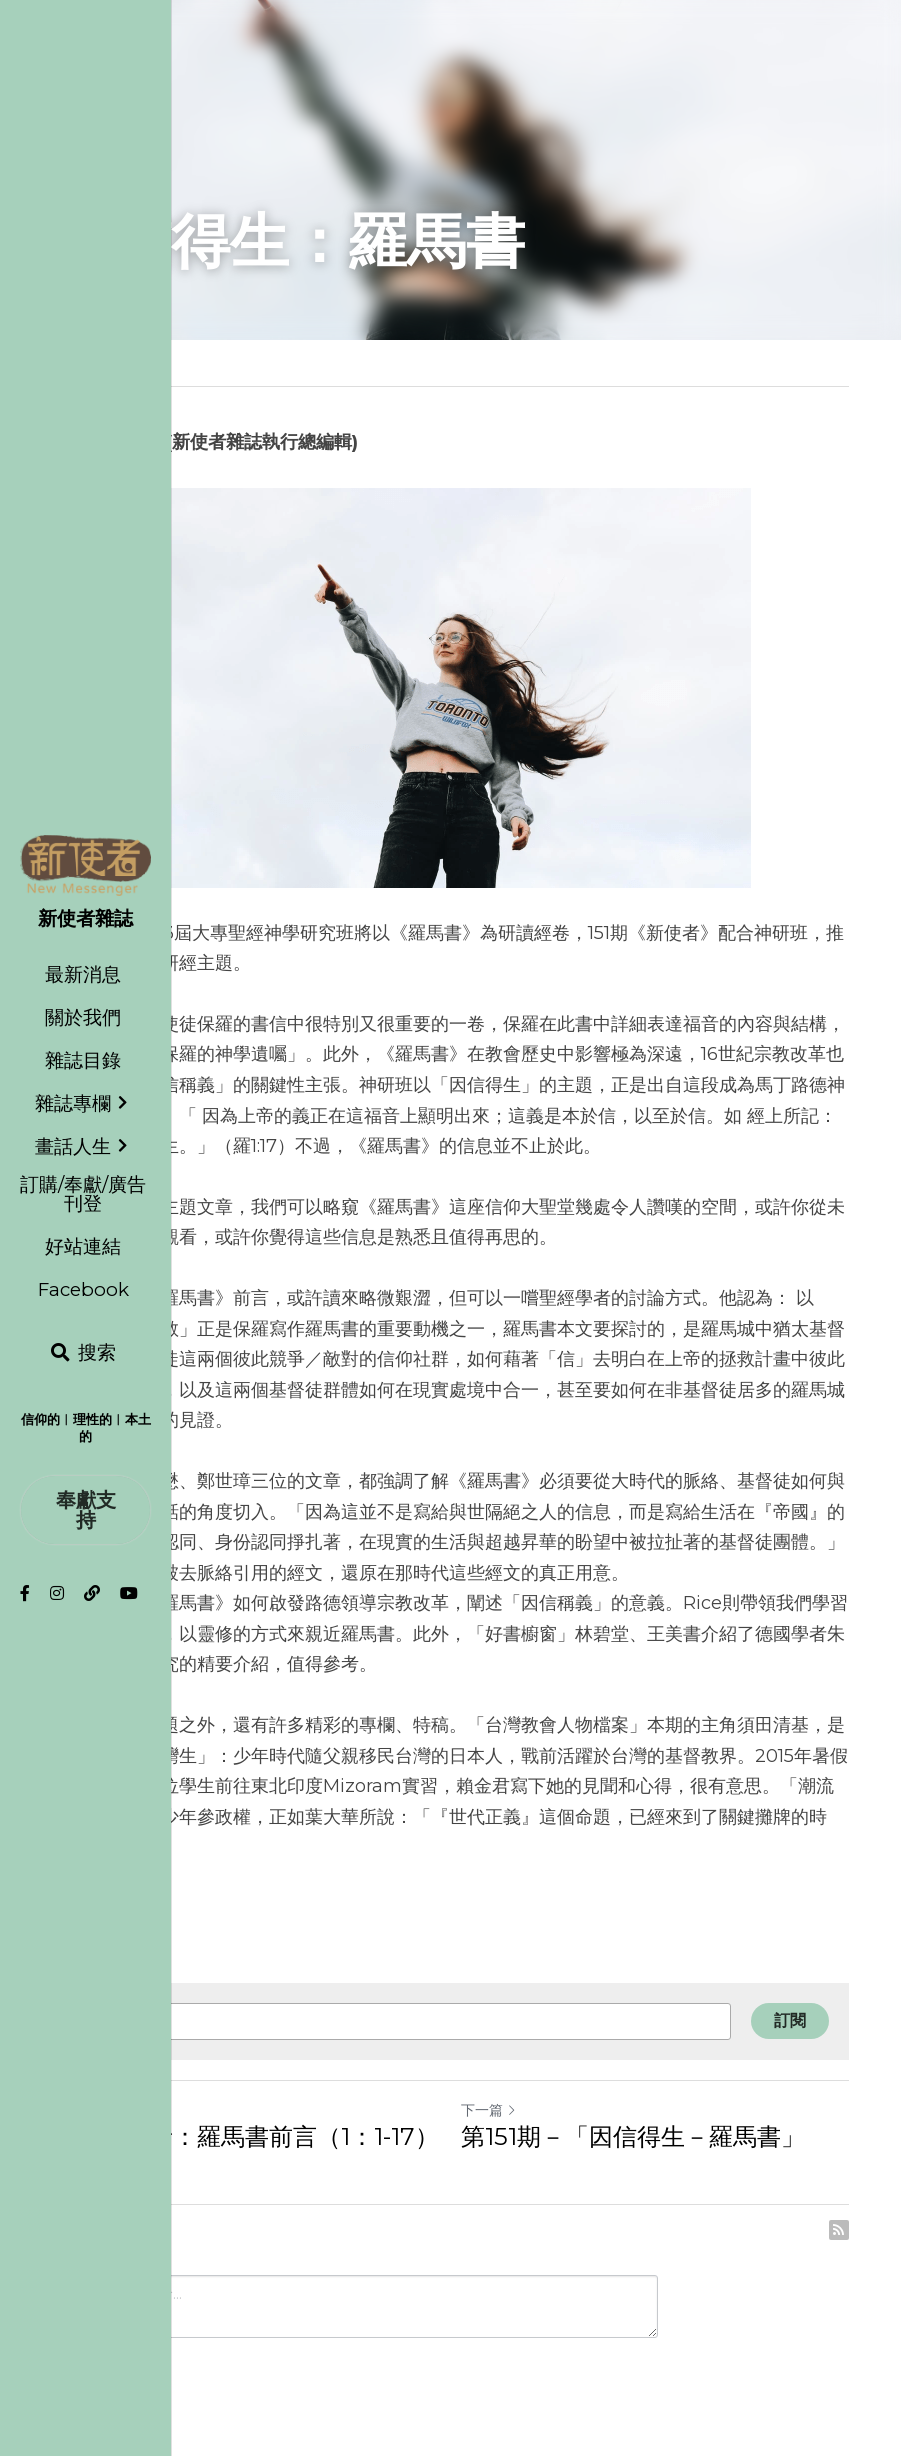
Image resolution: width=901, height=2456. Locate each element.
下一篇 (489, 2110)
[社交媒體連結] (25, 1593)
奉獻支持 (86, 1510)
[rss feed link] (839, 2230)
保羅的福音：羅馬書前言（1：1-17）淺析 (246, 2151)
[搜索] (83, 1353)
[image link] (85, 863)
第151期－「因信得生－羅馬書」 (633, 2136)
